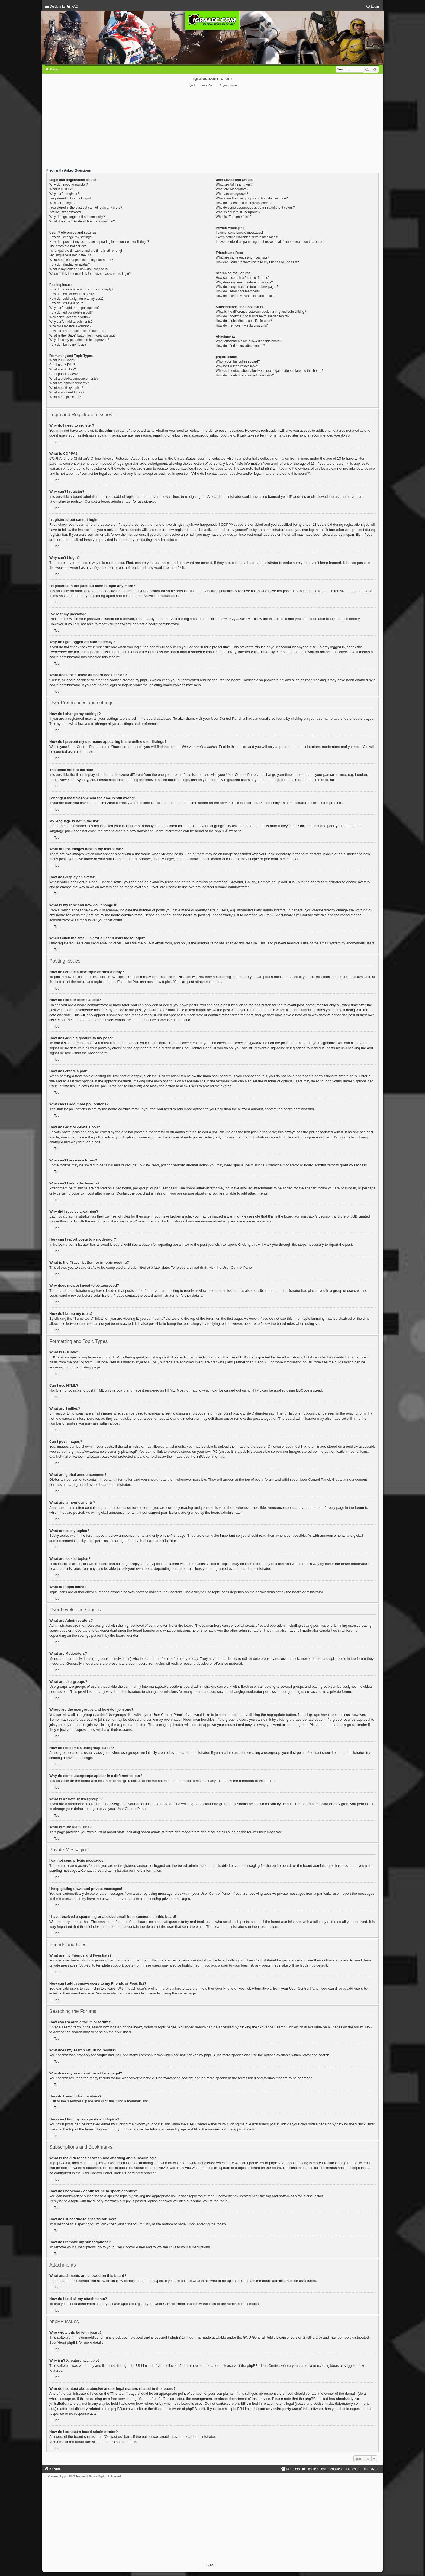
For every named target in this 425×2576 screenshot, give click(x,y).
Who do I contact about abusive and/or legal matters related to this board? (269, 371)
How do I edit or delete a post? (71, 294)
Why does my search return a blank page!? (247, 287)
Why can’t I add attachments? (70, 322)
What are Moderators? (232, 189)
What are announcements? (69, 383)
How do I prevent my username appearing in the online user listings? (99, 242)
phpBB (220, 831)
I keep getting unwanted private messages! (247, 237)
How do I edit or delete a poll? (71, 312)
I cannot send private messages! (239, 232)
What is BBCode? (62, 360)
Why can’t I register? (64, 194)
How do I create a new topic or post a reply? (81, 289)
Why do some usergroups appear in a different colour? (255, 207)
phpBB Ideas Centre (263, 2366)
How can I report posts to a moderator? (77, 331)
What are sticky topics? (66, 388)
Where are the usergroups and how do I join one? (252, 198)
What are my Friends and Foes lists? (242, 257)
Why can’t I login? (62, 203)
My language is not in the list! (70, 255)
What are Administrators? (234, 184)
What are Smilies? (62, 369)
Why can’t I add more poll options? (74, 308)
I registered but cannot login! (70, 198)
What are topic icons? (65, 397)
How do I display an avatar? (69, 264)
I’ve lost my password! (65, 212)
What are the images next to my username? (81, 260)
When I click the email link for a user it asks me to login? (90, 274)
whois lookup (59, 2399)
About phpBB (67, 2343)
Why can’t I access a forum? (70, 317)
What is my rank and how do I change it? (78, 269)
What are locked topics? (66, 392)
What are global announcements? (73, 378)
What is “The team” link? (233, 217)
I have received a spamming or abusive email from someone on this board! (270, 242)
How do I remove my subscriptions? (242, 325)
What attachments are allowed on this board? (249, 341)
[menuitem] (72, 6)
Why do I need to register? (68, 184)
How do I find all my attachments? (240, 346)
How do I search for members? (238, 291)
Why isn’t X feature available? (237, 366)
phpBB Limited (182, 2337)
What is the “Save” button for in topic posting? (82, 335)
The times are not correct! (68, 246)
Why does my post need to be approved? (79, 340)
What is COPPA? (61, 189)
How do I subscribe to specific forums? (244, 321)
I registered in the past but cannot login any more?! (86, 207)
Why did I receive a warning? (70, 326)
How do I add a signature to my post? (76, 299)
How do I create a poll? (66, 303)
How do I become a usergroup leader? (244, 203)
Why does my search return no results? (244, 282)
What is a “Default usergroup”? (238, 212)
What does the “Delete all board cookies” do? (82, 221)
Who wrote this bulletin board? (238, 361)
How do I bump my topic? (67, 344)
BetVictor (212, 2565)
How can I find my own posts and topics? (245, 296)
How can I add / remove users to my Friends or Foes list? (257, 262)
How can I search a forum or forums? (243, 278)
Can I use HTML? (62, 365)
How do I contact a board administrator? (245, 375)
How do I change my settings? (71, 237)
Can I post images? (63, 374)
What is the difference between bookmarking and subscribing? (261, 312)
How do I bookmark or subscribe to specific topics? (252, 316)
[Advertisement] (212, 128)
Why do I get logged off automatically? (77, 217)
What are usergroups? (232, 194)
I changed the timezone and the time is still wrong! (85, 251)
